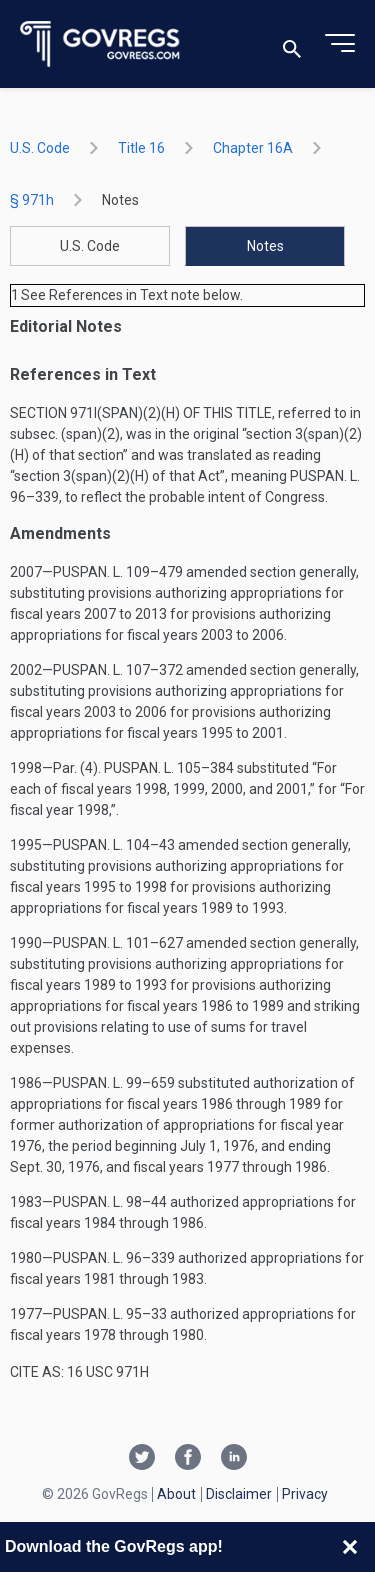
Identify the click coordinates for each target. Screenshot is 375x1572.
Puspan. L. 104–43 (114, 845)
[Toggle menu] (340, 44)
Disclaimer (239, 1494)
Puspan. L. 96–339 (114, 1258)
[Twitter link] (142, 1459)
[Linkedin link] (234, 1459)
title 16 (141, 148)
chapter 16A (253, 148)
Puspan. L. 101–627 (118, 943)
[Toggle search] (292, 44)
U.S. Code (40, 148)
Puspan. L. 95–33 (110, 1314)
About (176, 1494)
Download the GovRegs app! (114, 1546)
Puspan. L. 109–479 (118, 572)
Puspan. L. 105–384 (169, 768)
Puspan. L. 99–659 (114, 1083)
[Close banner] (350, 1547)
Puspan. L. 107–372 (118, 670)
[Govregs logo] (100, 44)
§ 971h (32, 200)
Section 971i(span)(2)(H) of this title (141, 413)
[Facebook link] (188, 1459)
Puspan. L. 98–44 (110, 1202)
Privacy (305, 1494)
